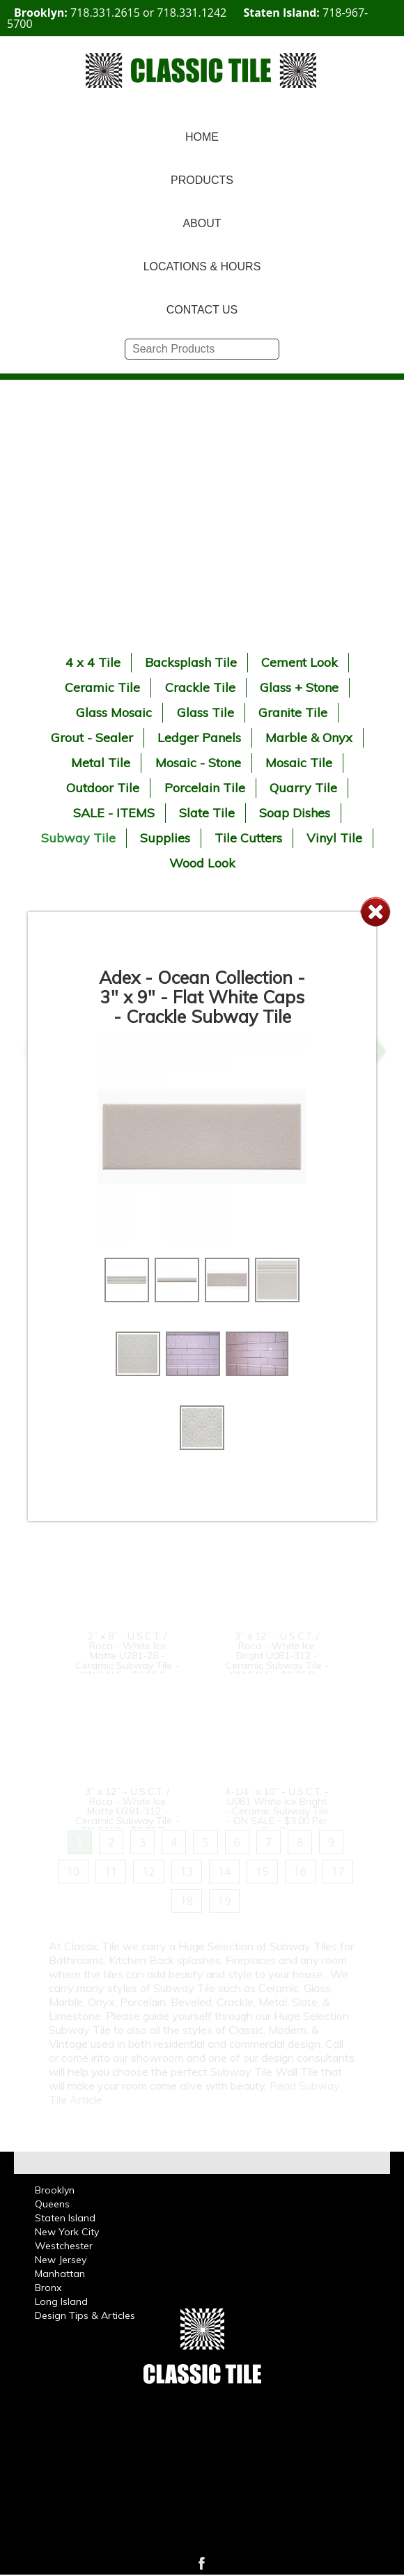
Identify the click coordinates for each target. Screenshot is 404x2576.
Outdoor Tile (102, 788)
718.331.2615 (105, 12)
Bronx (48, 2287)
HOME (202, 137)
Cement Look (299, 662)
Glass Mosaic (114, 712)
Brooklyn (55, 2190)
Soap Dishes (294, 813)
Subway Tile (78, 838)
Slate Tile (207, 813)
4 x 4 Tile (93, 662)
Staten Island (65, 2218)
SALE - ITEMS (114, 813)
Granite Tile (292, 712)
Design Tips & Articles (85, 2315)
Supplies (165, 838)
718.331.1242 (191, 12)
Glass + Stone (299, 687)
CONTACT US (202, 310)
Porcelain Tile (204, 788)
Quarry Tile (303, 788)
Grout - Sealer (92, 738)
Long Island (61, 2301)
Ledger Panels (199, 738)
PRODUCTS (202, 180)
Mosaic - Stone (198, 763)
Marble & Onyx (308, 738)
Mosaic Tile (298, 763)
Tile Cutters (248, 838)
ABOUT (201, 223)
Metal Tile (100, 763)
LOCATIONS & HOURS (202, 266)
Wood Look (202, 863)
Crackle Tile (200, 687)
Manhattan (60, 2273)
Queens (52, 2204)
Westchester (64, 2245)
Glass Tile (205, 712)
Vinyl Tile (334, 838)
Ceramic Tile (102, 687)
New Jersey (60, 2259)
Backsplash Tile (191, 662)
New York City (67, 2232)
